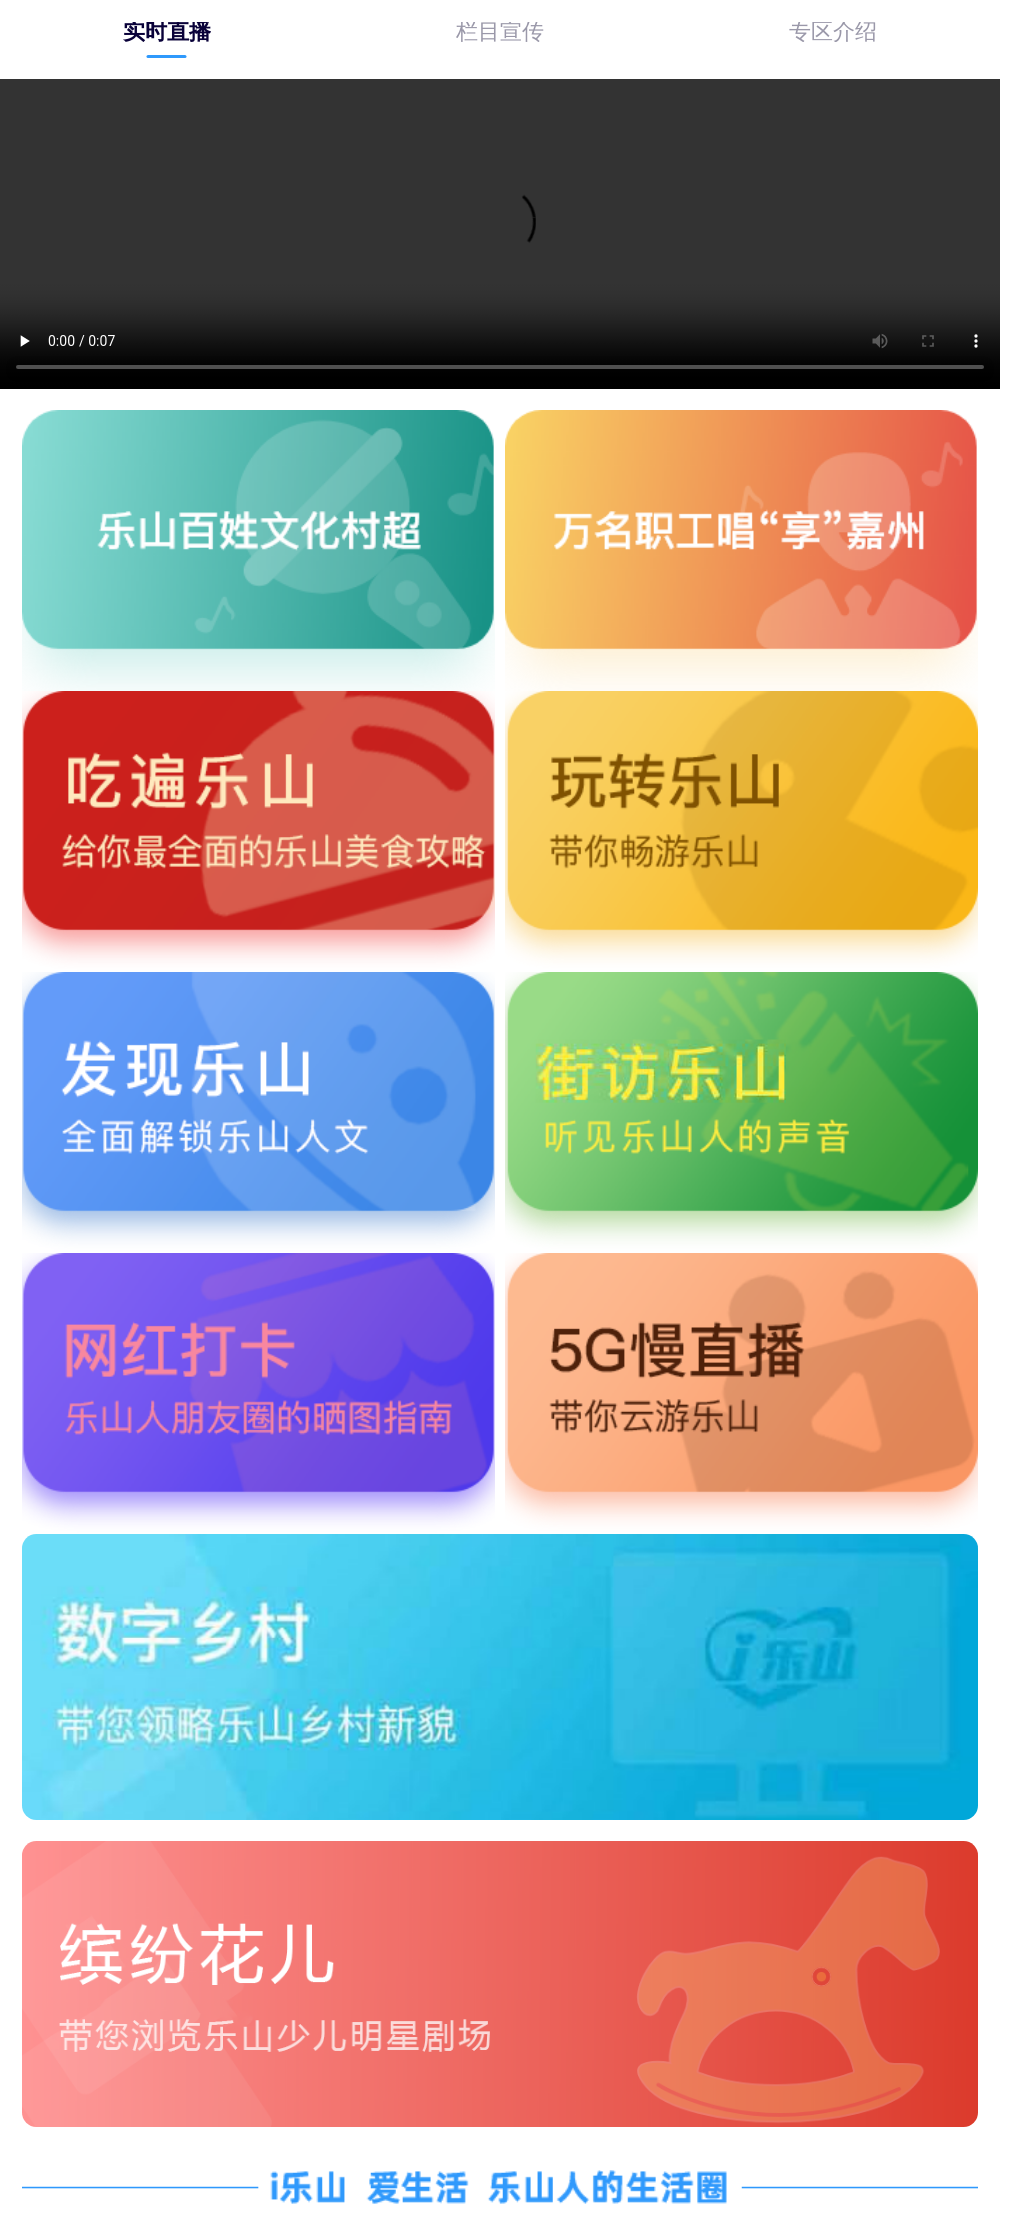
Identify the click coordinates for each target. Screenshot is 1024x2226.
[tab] (166, 32)
